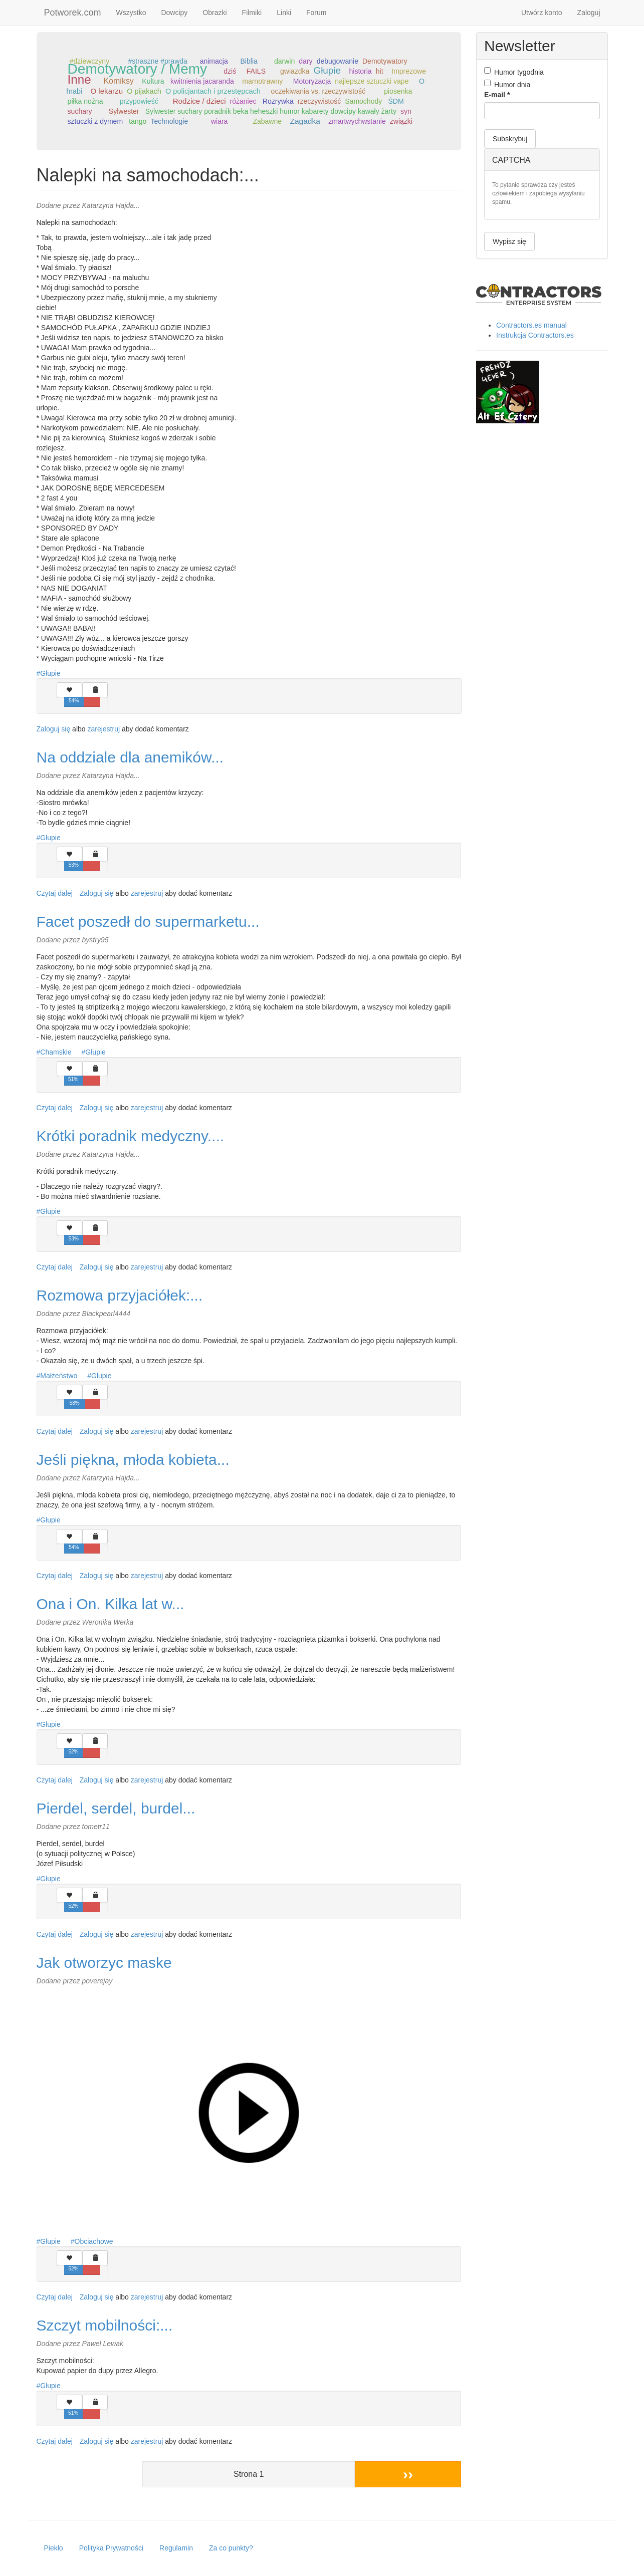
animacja (214, 61)
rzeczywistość (319, 101)
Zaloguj (588, 13)
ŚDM (395, 101)
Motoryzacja (312, 81)
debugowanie (337, 61)
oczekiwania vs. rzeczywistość (318, 91)
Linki (284, 13)
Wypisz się (509, 241)
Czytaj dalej (55, 893)
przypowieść (139, 101)
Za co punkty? (231, 2548)
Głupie (327, 70)
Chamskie (55, 1052)
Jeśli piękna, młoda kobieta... (133, 1459)
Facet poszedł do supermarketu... (148, 921)
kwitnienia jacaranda (202, 81)
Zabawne (267, 121)
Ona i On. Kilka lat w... (110, 1604)
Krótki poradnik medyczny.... (131, 1136)
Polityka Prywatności (111, 2548)
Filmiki (252, 13)
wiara (219, 121)
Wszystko (131, 13)
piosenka (398, 91)
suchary (80, 111)
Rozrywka (278, 101)
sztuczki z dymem (95, 121)
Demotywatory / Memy (137, 69)
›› (408, 2474)
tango (137, 121)
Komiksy (119, 81)
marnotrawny (262, 81)
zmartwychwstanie (356, 121)
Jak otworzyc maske (104, 1962)
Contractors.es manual (531, 325)
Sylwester (124, 111)
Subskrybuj (510, 139)
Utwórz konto (541, 13)
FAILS (256, 71)
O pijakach (144, 91)
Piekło (53, 2548)
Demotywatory (384, 61)
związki (401, 121)
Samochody (363, 101)
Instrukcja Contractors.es (535, 335)
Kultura (153, 81)
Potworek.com (72, 13)
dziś (230, 71)
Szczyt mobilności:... (105, 2325)
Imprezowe (408, 71)
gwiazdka (294, 71)
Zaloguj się (54, 729)
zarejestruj (103, 729)
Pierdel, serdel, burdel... (116, 1808)
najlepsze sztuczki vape (371, 81)
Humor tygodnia (514, 71)
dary (305, 61)
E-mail (497, 95)
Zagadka (305, 121)
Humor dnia (507, 84)
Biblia (249, 61)
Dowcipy (174, 13)
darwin (284, 61)
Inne (79, 79)
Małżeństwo (58, 1376)
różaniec (243, 101)
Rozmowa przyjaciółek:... (120, 1295)
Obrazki (214, 13)
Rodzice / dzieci (199, 101)
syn (405, 111)
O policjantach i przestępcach (213, 91)
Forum (316, 13)
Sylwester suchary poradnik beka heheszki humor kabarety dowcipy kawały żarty (270, 111)
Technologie (169, 121)
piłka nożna (85, 101)
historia (360, 71)
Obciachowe (94, 2241)
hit (379, 71)
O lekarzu (106, 91)
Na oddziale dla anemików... (130, 757)
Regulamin (176, 2548)
